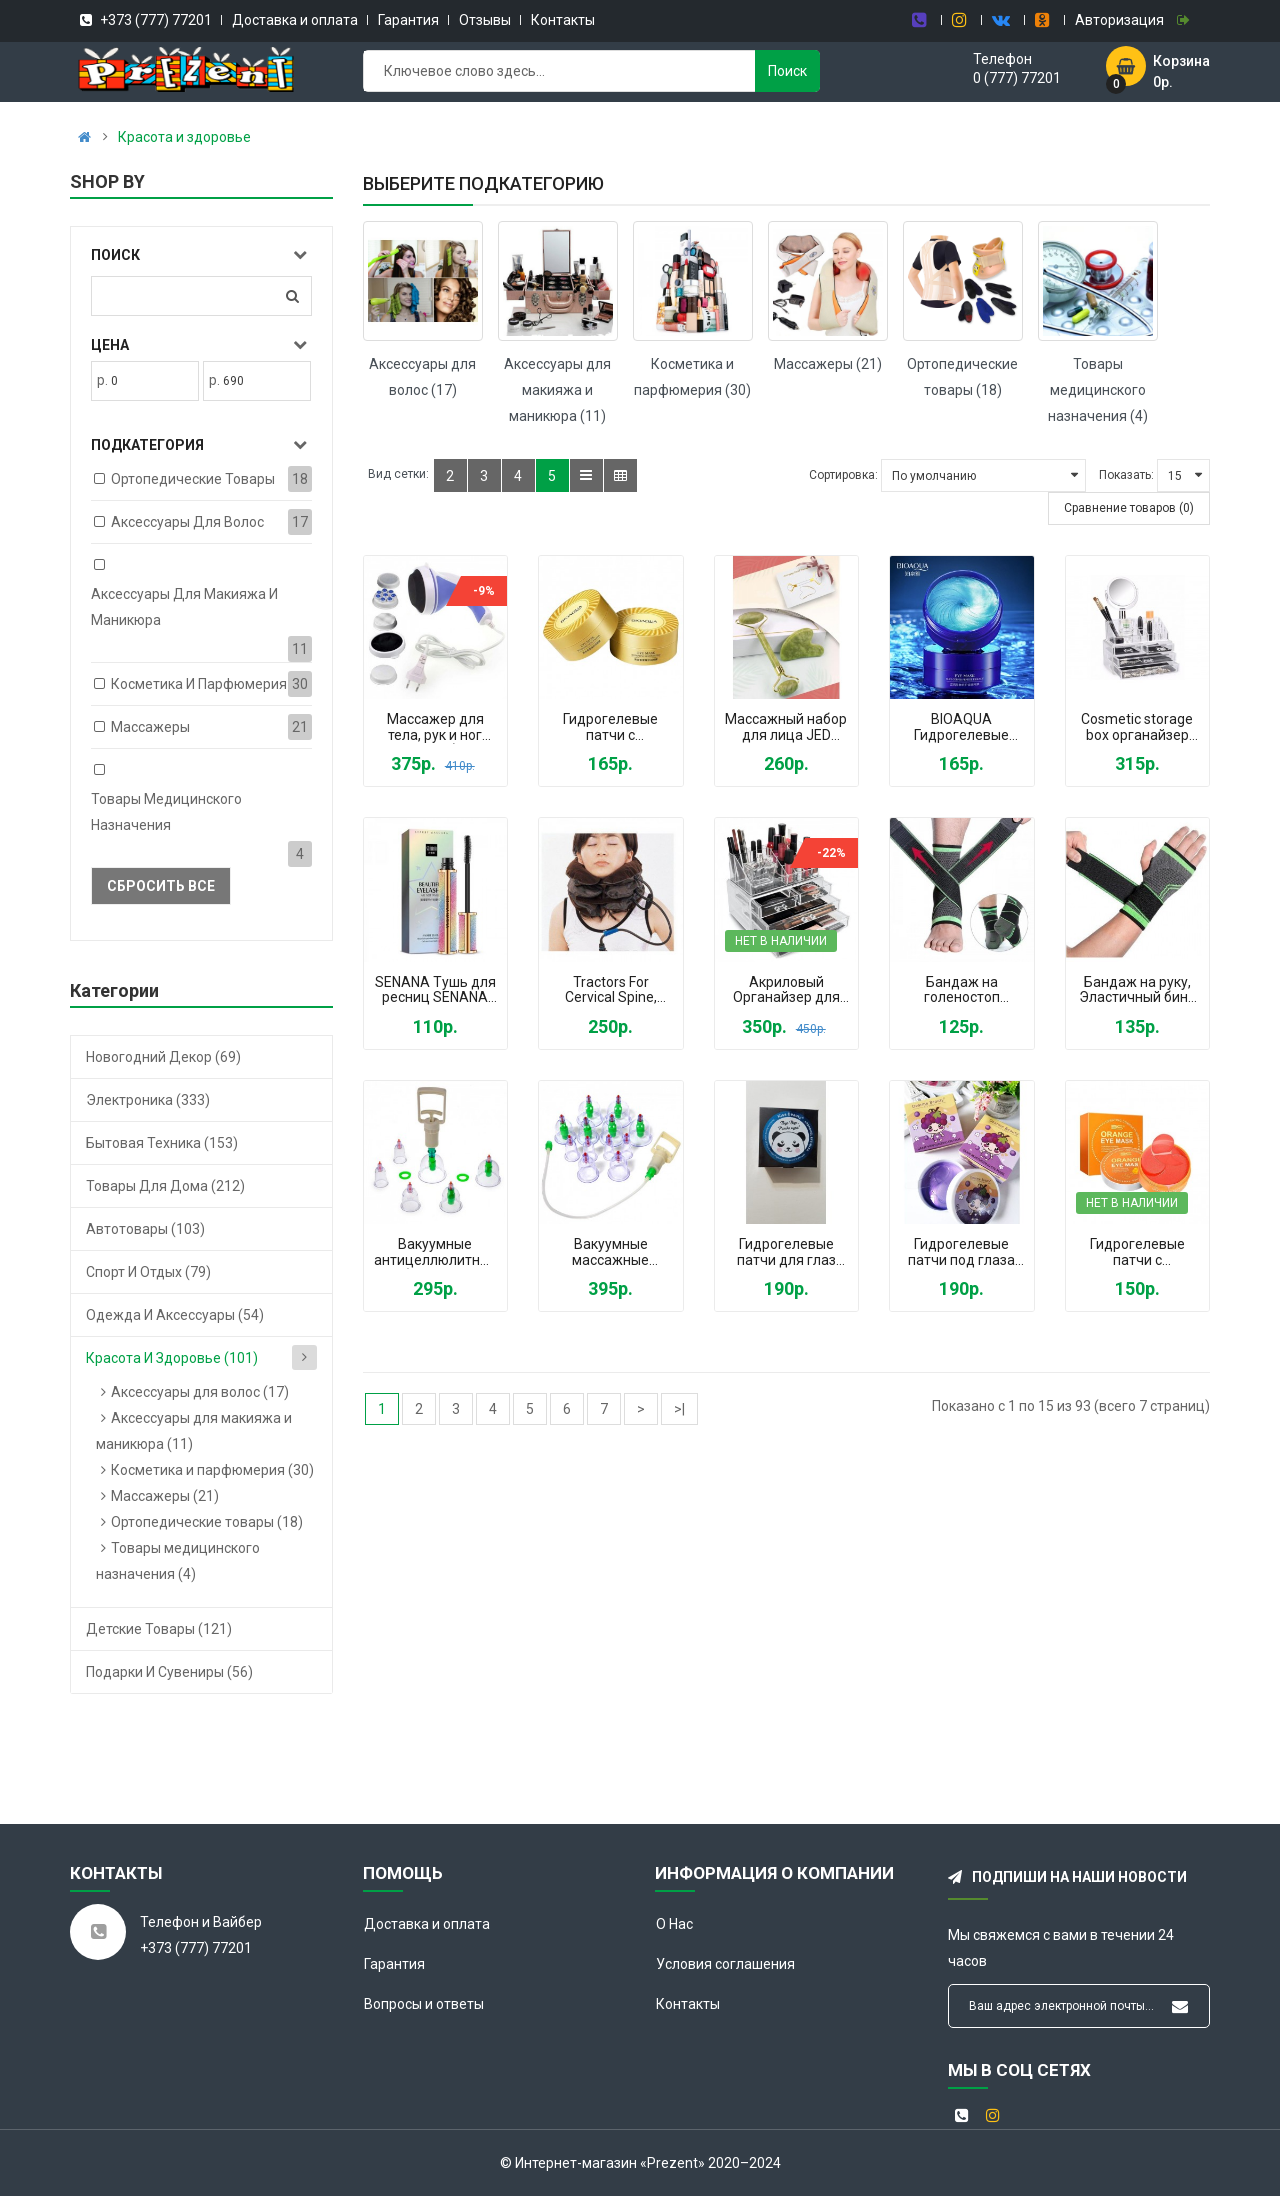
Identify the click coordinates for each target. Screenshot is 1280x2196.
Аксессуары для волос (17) (200, 1392)
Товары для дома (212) (165, 1186)
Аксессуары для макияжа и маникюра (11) (557, 390)
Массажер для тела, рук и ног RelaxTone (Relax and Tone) (435, 728)
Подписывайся (1180, 2007)
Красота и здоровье (184, 137)
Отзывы (485, 20)
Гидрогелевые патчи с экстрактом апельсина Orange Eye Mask (1137, 1253)
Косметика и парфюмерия (199, 684)
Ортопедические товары (193, 479)
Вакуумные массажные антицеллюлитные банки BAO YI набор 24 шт (611, 1253)
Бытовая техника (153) (162, 1143)
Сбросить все (161, 886)
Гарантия (408, 20)
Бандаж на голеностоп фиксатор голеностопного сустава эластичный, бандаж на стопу (961, 991)
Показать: (1126, 475)
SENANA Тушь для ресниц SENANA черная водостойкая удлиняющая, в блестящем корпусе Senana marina (435, 991)
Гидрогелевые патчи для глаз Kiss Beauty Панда (786, 1253)
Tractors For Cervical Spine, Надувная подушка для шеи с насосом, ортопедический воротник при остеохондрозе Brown (611, 991)
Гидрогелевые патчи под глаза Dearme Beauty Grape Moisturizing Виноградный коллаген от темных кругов (961, 1253)
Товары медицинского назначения (166, 812)
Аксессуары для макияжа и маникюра (184, 607)
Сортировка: (843, 475)
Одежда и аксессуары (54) (175, 1315)
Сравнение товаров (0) (1129, 508)
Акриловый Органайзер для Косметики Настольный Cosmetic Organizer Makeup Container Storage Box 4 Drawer (786, 991)
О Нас (674, 1924)
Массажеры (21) (165, 1496)
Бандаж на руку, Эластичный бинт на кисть (1137, 991)
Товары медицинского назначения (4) (1098, 390)
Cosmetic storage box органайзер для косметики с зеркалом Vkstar (1137, 728)
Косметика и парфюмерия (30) (212, 1470)
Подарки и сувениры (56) (169, 1672)
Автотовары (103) (145, 1229)
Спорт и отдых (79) (148, 1272)
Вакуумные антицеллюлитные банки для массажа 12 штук (436, 1253)
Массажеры (150, 727)
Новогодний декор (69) (163, 1057)
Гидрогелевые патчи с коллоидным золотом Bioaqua (610, 728)
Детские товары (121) (159, 1629)
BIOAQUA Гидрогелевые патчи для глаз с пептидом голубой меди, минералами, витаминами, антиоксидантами (962, 728)
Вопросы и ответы (424, 2004)
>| (679, 1409)
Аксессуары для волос (187, 522)
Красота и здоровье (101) (172, 1358)
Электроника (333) (148, 1100)
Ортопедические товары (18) (207, 1522)
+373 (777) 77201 (154, 20)
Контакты (563, 20)
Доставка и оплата (295, 20)
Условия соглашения (725, 1964)
